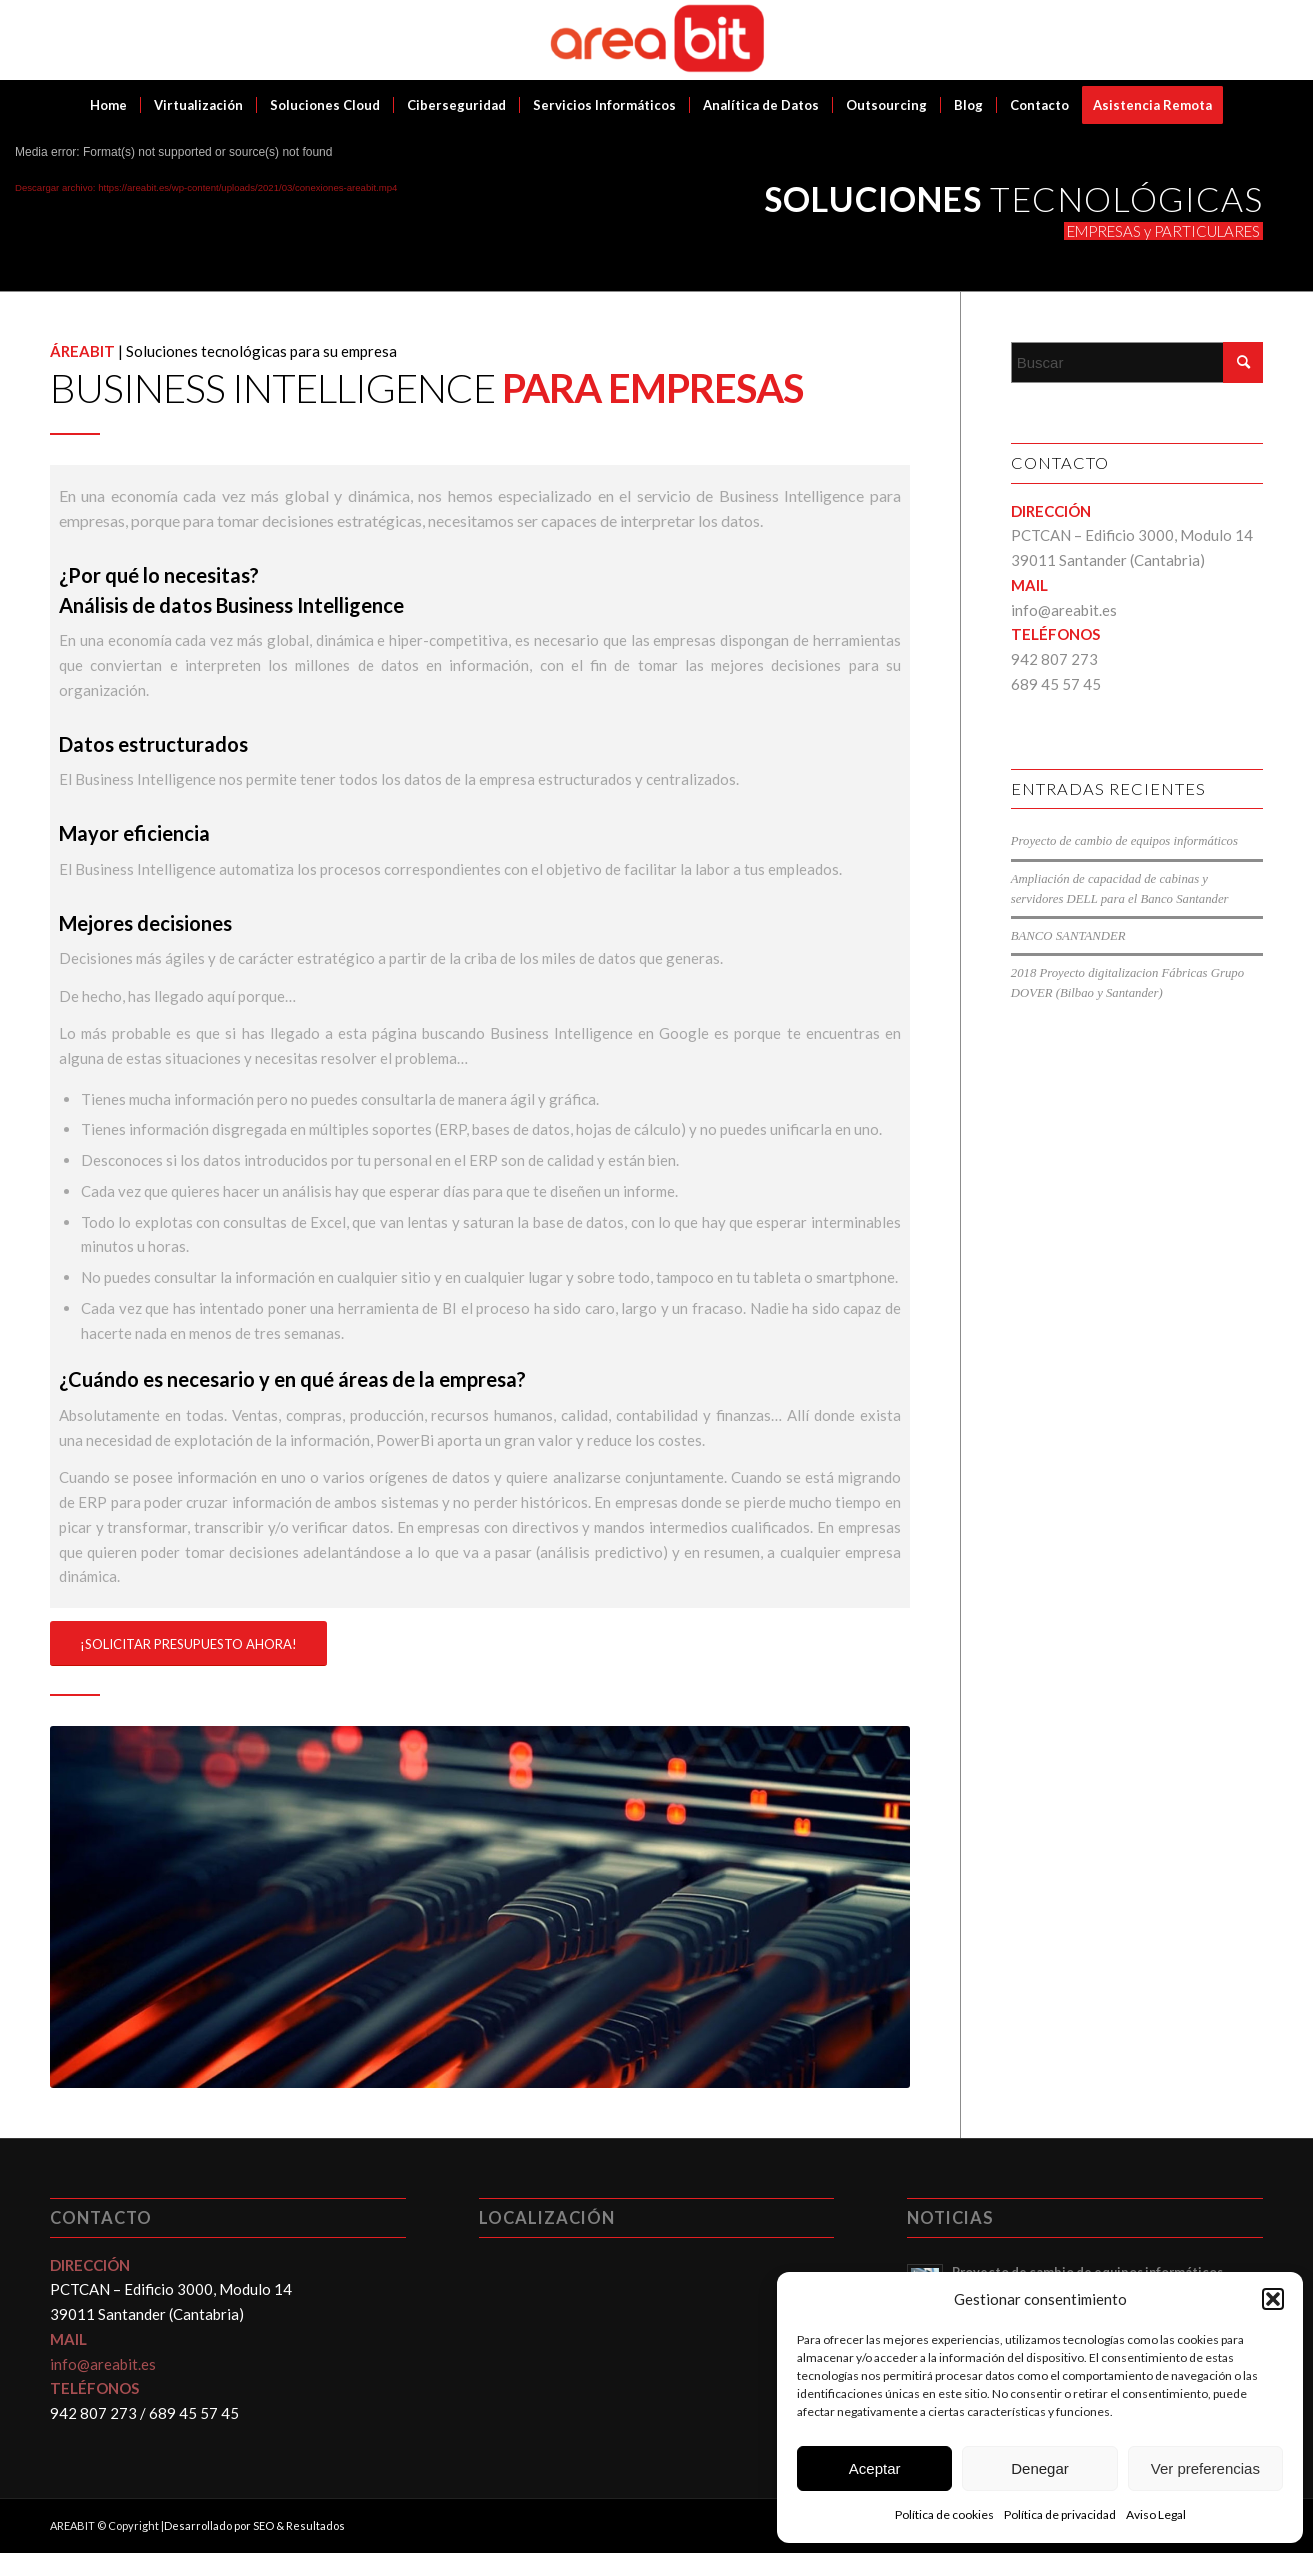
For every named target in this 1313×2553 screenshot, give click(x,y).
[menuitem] (108, 105)
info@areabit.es (1064, 610)
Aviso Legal (1156, 2514)
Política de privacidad (1060, 2514)
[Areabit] (656, 40)
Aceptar (875, 2468)
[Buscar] (1137, 362)
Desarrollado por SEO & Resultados (254, 2525)
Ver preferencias (1205, 2468)
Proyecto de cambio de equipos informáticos (1124, 841)
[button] (1273, 2299)
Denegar (1040, 2468)
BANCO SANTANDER (1068, 936)
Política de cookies (944, 2514)
